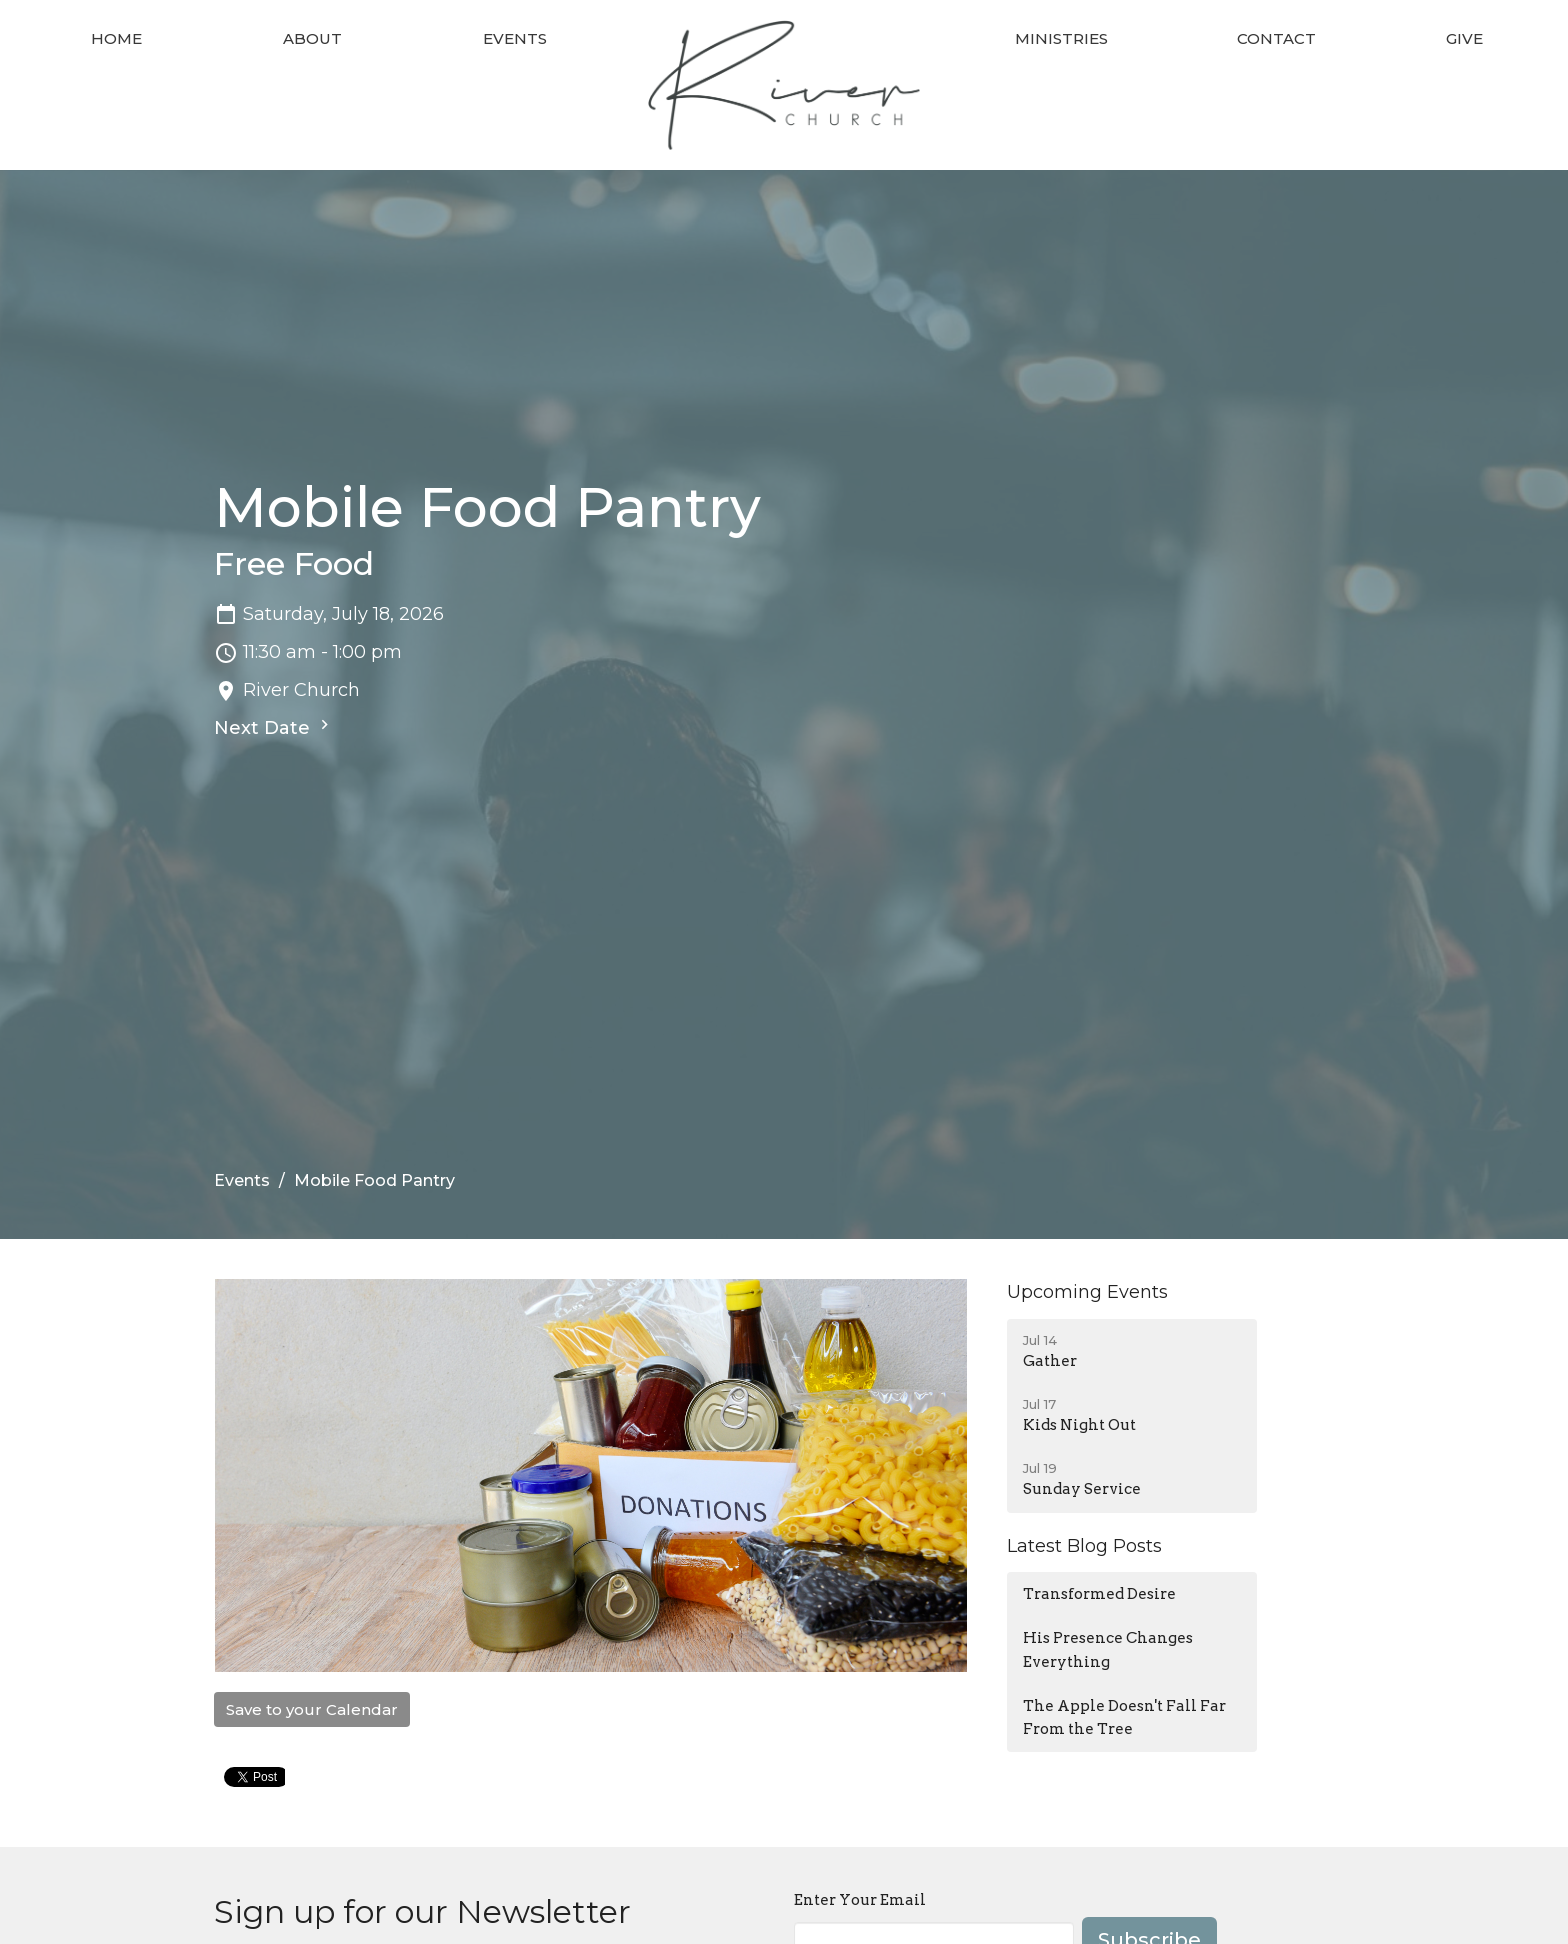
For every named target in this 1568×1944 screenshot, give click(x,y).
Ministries (1061, 38)
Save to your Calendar (312, 1709)
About (312, 38)
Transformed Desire (1099, 1594)
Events (515, 38)
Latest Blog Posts (1084, 1546)
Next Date (274, 727)
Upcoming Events (1087, 1292)
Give (1464, 38)
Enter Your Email (860, 1900)
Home (116, 38)
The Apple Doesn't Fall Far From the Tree (1124, 1717)
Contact (1276, 38)
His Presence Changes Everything (1108, 1649)
